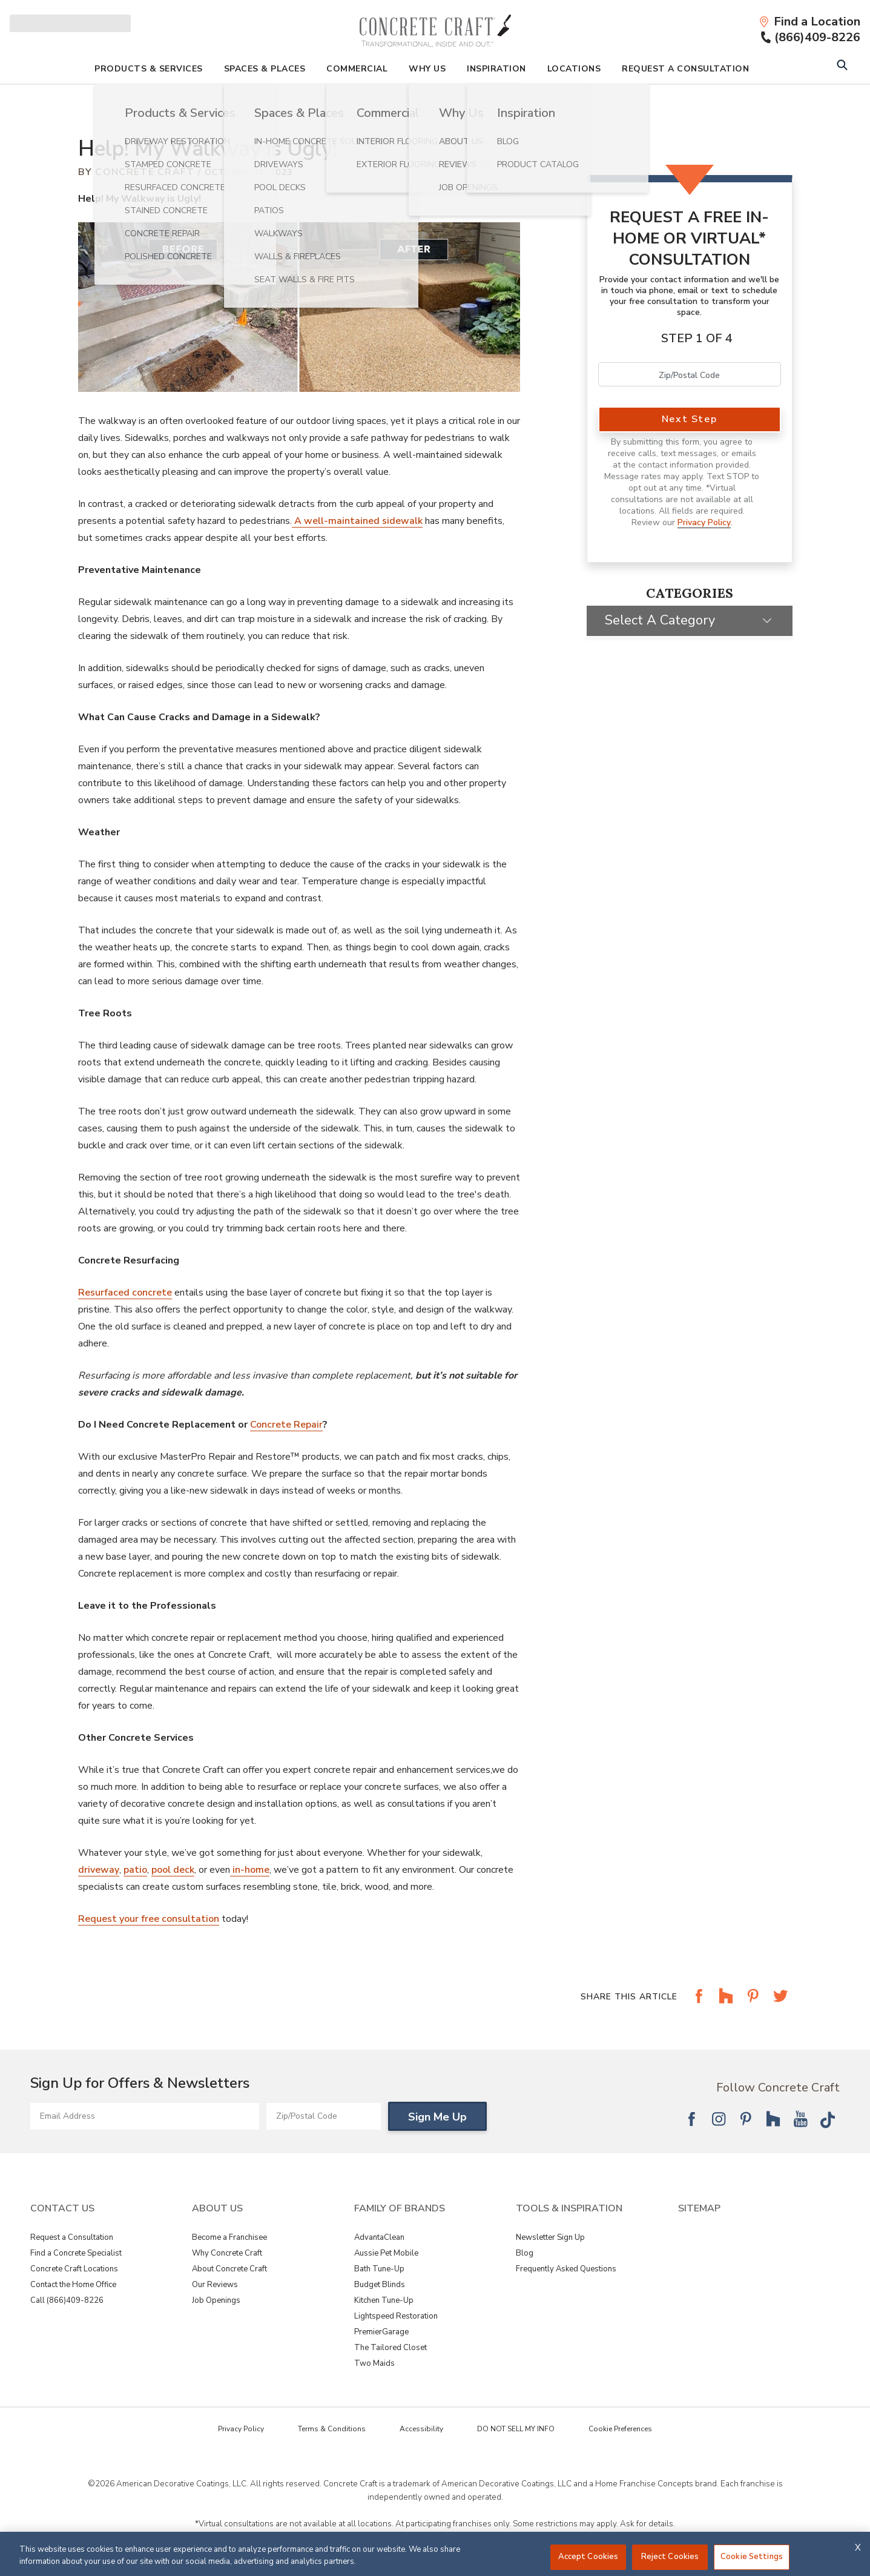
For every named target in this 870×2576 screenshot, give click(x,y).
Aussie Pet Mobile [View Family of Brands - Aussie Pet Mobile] (386, 2253)
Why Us (427, 68)
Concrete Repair (286, 1424)
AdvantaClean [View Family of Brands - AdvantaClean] (379, 2237)
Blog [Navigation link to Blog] (445, 110)
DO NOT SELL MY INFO (516, 2429)
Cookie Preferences (620, 2429)
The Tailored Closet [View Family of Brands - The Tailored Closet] (390, 2347)
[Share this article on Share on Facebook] (699, 2004)
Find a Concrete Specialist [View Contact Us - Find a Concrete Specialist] (76, 2253)
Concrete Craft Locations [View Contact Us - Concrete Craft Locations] (74, 2268)
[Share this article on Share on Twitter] (780, 2004)
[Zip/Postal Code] (323, 2116)
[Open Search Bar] (842, 66)
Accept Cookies (588, 2556)
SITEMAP (699, 2208)
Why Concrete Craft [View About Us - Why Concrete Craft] (227, 2253)
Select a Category (660, 620)
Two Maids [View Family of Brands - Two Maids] (374, 2363)
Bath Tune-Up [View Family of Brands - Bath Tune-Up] (379, 2268)
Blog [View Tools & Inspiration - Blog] (524, 2253)
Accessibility (421, 2429)
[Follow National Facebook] (691, 2118)
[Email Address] (144, 2116)
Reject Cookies (670, 2556)
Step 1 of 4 (697, 338)
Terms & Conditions (332, 2429)
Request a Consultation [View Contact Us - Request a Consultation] (71, 2237)
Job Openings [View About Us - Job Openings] (216, 2300)
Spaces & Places (265, 68)
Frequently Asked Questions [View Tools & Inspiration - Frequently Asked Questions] (566, 2268)
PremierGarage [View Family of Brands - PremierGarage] (381, 2331)
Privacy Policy (704, 522)
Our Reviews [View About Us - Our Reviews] (215, 2284)
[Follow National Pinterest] (746, 2118)
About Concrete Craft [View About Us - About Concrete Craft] (229, 2268)
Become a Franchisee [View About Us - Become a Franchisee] (229, 2237)
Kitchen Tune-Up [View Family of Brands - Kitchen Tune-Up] (384, 2300)
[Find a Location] (809, 22)
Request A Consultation (685, 68)
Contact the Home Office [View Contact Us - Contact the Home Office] (73, 2284)
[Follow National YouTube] (800, 2118)
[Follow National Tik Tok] (828, 2118)
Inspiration (496, 68)
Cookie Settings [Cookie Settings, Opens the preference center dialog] (751, 2556)
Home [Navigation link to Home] (416, 110)
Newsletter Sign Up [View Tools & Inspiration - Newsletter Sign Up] (550, 2237)
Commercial (356, 68)
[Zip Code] (689, 374)
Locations (574, 68)
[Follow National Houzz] (773, 2118)
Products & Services (148, 68)
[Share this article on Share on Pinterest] (753, 2004)
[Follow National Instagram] (719, 2118)
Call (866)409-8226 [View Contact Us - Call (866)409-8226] (67, 2300)
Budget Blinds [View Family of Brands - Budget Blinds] (379, 2284)
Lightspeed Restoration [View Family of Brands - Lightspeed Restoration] (396, 2316)
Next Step (689, 419)
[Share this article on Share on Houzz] (726, 2004)
